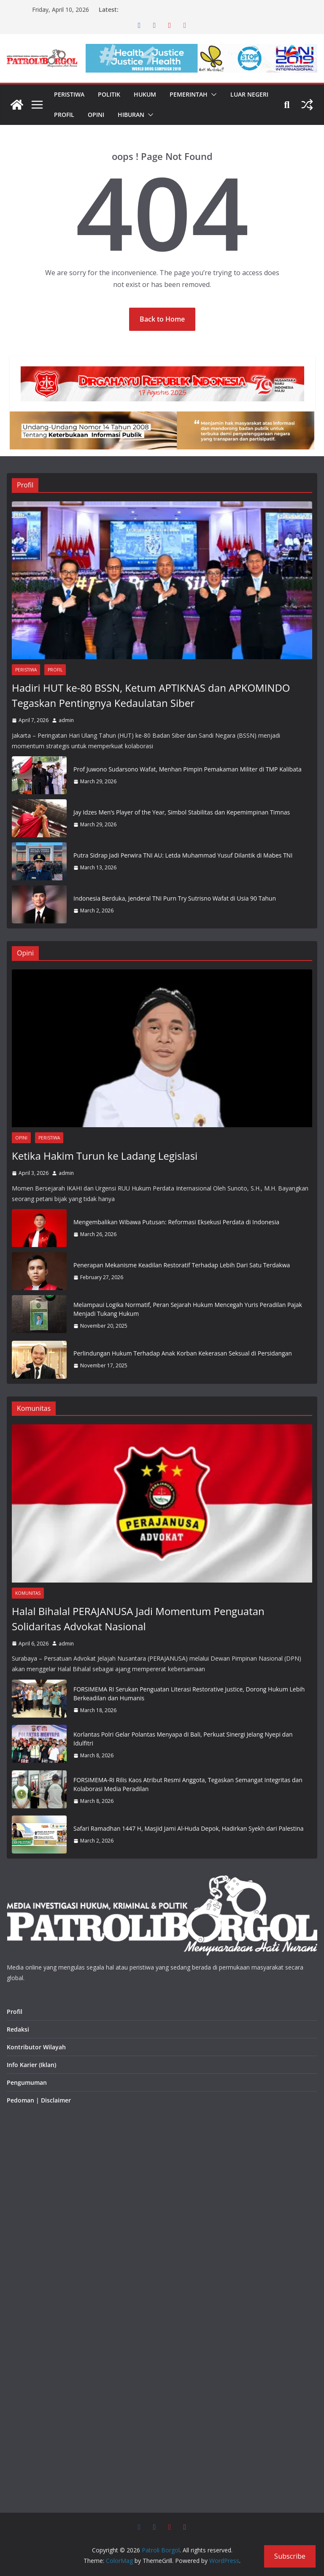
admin (66, 720)
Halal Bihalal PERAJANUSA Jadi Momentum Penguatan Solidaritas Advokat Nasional (138, 1618)
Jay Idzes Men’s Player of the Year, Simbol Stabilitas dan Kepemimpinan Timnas (181, 812)
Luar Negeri (249, 94)
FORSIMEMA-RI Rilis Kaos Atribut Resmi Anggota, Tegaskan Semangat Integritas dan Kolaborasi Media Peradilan (187, 1784)
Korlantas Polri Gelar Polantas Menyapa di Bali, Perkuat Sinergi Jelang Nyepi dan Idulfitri (183, 1738)
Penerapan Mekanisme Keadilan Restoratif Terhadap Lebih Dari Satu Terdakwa (181, 1265)
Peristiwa (69, 94)
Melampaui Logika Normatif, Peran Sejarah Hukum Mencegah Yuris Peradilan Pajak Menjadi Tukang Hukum (187, 1309)
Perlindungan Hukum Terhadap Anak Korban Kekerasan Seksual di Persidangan (182, 1353)
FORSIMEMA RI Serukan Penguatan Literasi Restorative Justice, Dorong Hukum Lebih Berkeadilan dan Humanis (189, 1693)
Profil (64, 115)
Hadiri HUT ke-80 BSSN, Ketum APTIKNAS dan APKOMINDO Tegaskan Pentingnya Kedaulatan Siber (151, 695)
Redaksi (18, 2029)
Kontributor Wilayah (36, 2047)
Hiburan (131, 115)
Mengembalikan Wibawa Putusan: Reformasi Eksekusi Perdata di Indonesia (176, 1222)
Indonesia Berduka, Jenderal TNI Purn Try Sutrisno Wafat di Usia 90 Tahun (174, 898)
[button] (212, 94)
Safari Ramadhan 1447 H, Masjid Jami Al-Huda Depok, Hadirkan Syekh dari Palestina (188, 1828)
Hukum (145, 94)
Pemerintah (189, 94)
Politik (109, 94)
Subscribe (289, 2556)
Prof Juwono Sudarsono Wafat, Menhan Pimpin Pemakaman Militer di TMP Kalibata (187, 769)
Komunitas (27, 1593)
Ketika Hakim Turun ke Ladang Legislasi (104, 1156)
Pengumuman (27, 2082)
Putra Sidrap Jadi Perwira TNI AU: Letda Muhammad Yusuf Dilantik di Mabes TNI (182, 855)
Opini (96, 115)
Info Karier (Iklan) (31, 2065)
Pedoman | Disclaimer (39, 2100)
